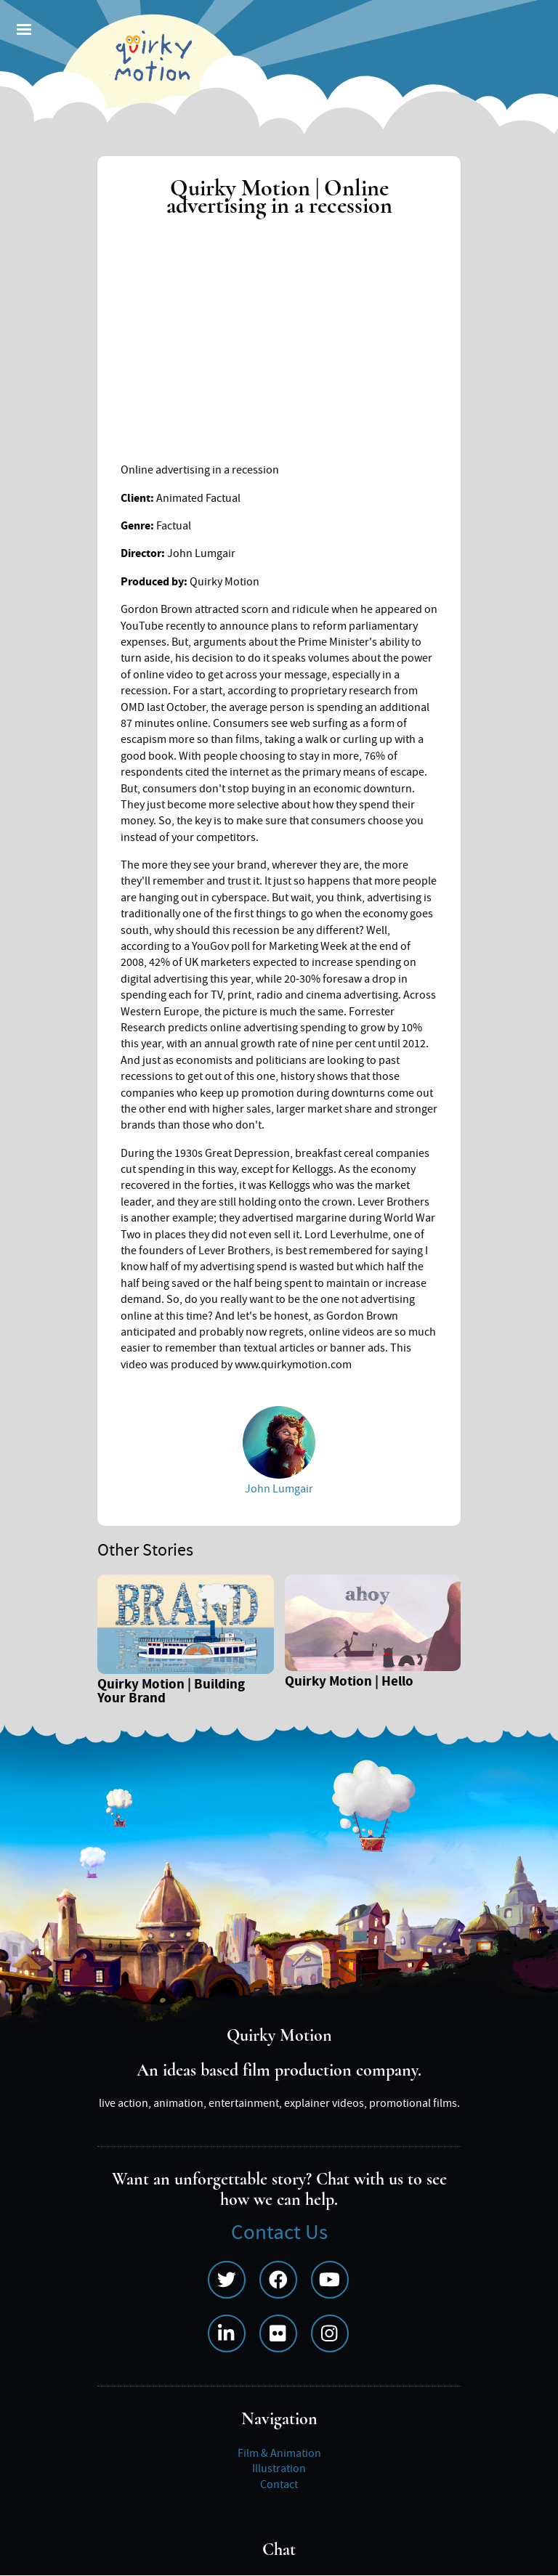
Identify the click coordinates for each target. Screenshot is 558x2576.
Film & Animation (279, 2453)
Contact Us (279, 2232)
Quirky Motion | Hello (349, 1683)
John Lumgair (279, 1489)
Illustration (279, 2468)
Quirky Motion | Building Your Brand (171, 1693)
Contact (279, 2484)
